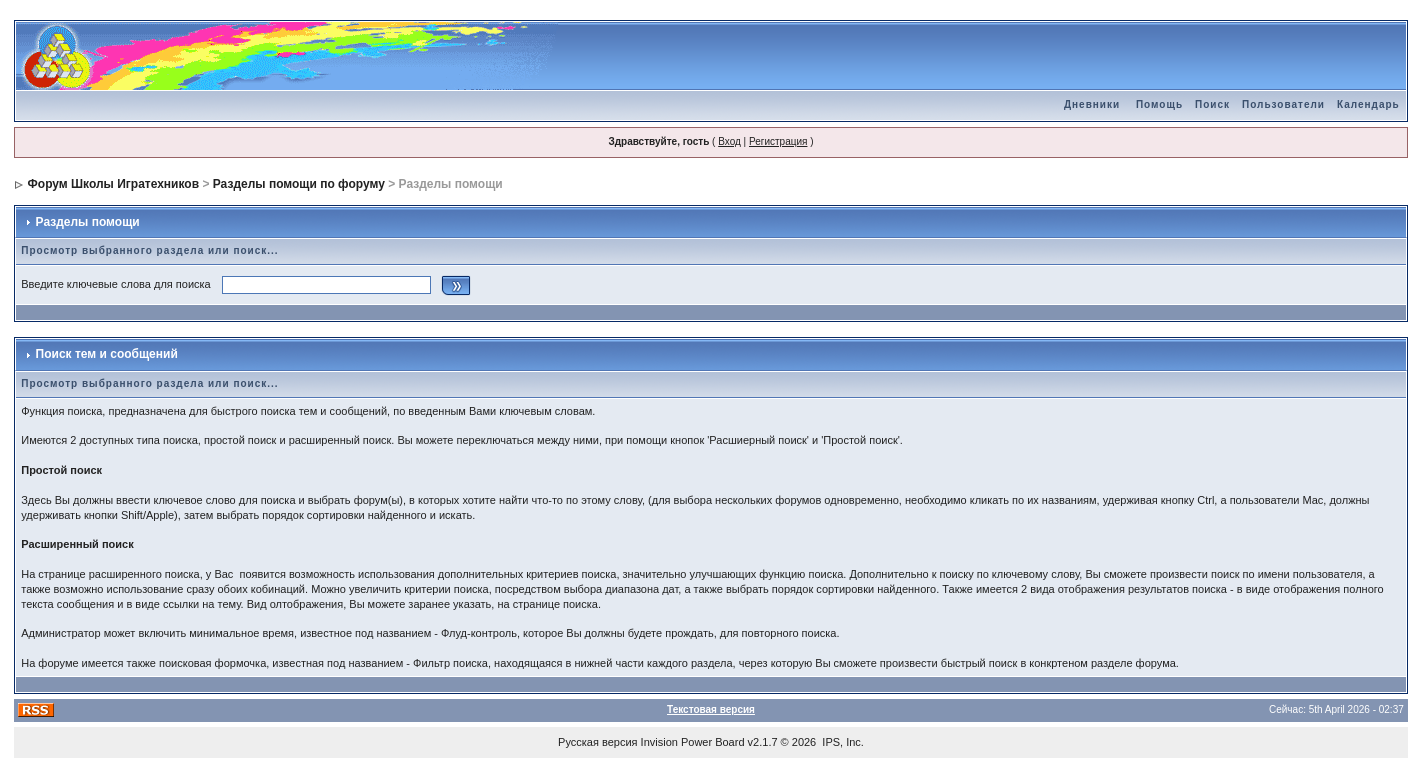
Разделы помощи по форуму (299, 184)
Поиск (1212, 104)
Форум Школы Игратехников (114, 184)
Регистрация (778, 141)
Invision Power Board (693, 742)
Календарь (1368, 104)
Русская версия (597, 742)
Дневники (1092, 104)
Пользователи (1283, 104)
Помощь (1159, 104)
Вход (729, 141)
